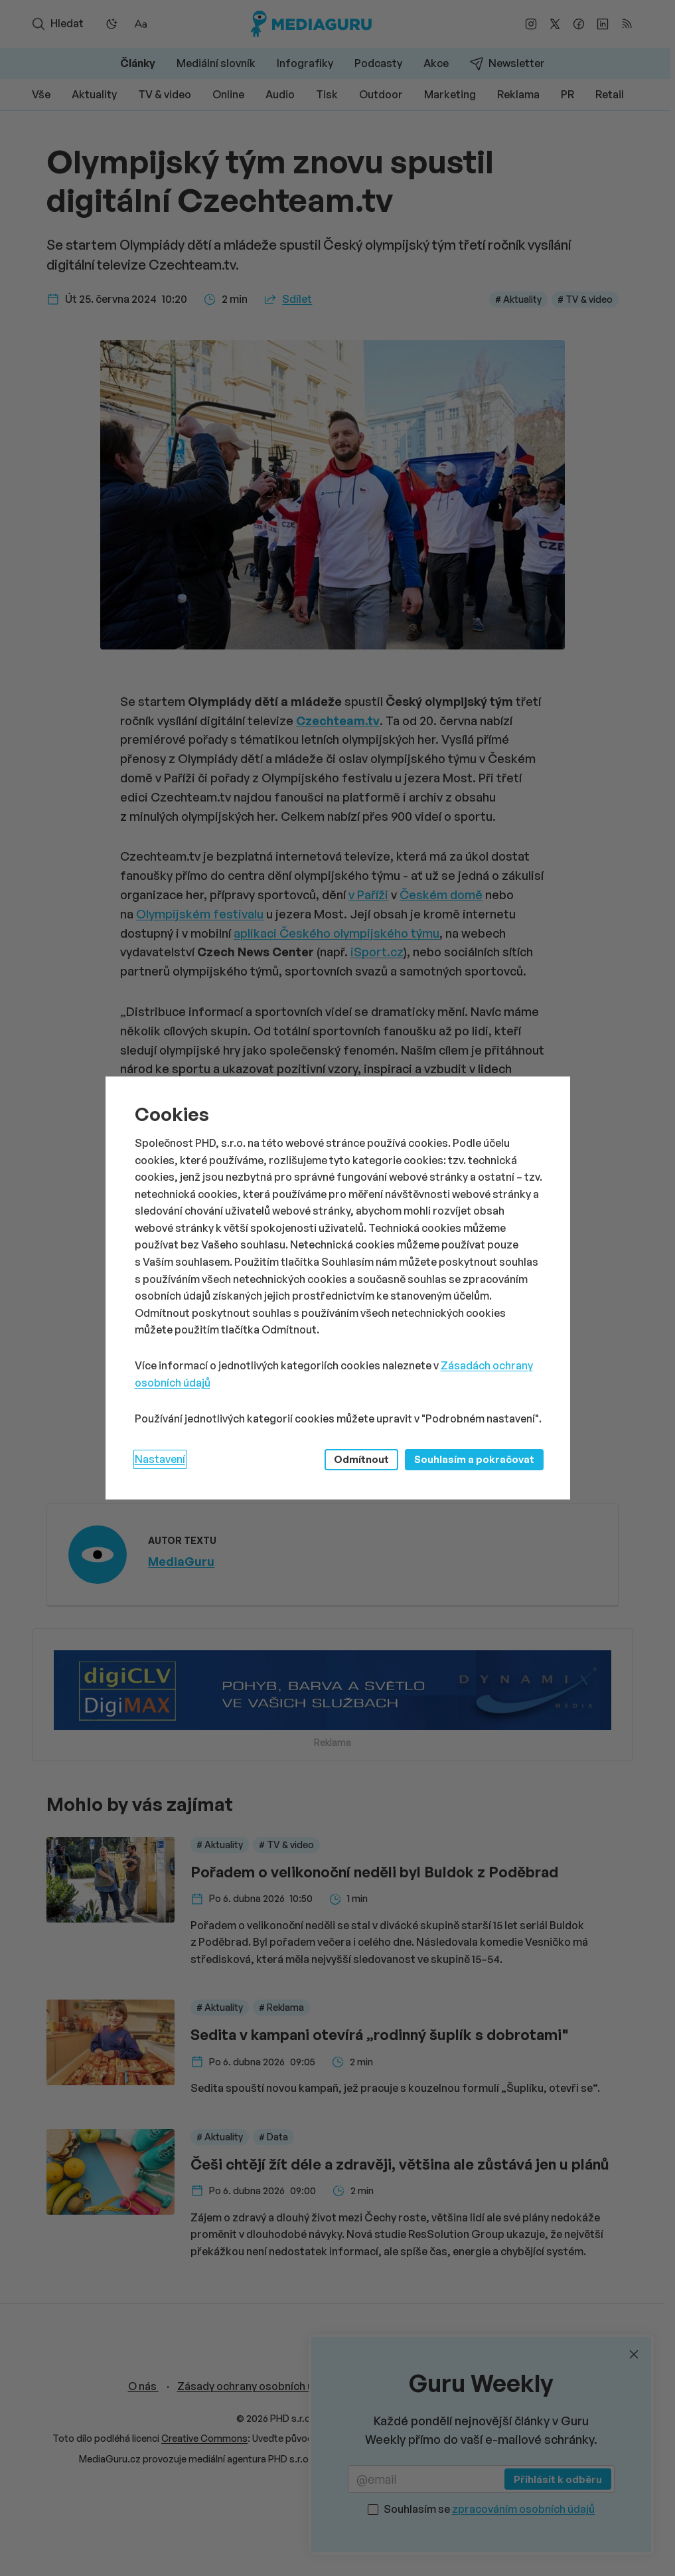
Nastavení (160, 1459)
